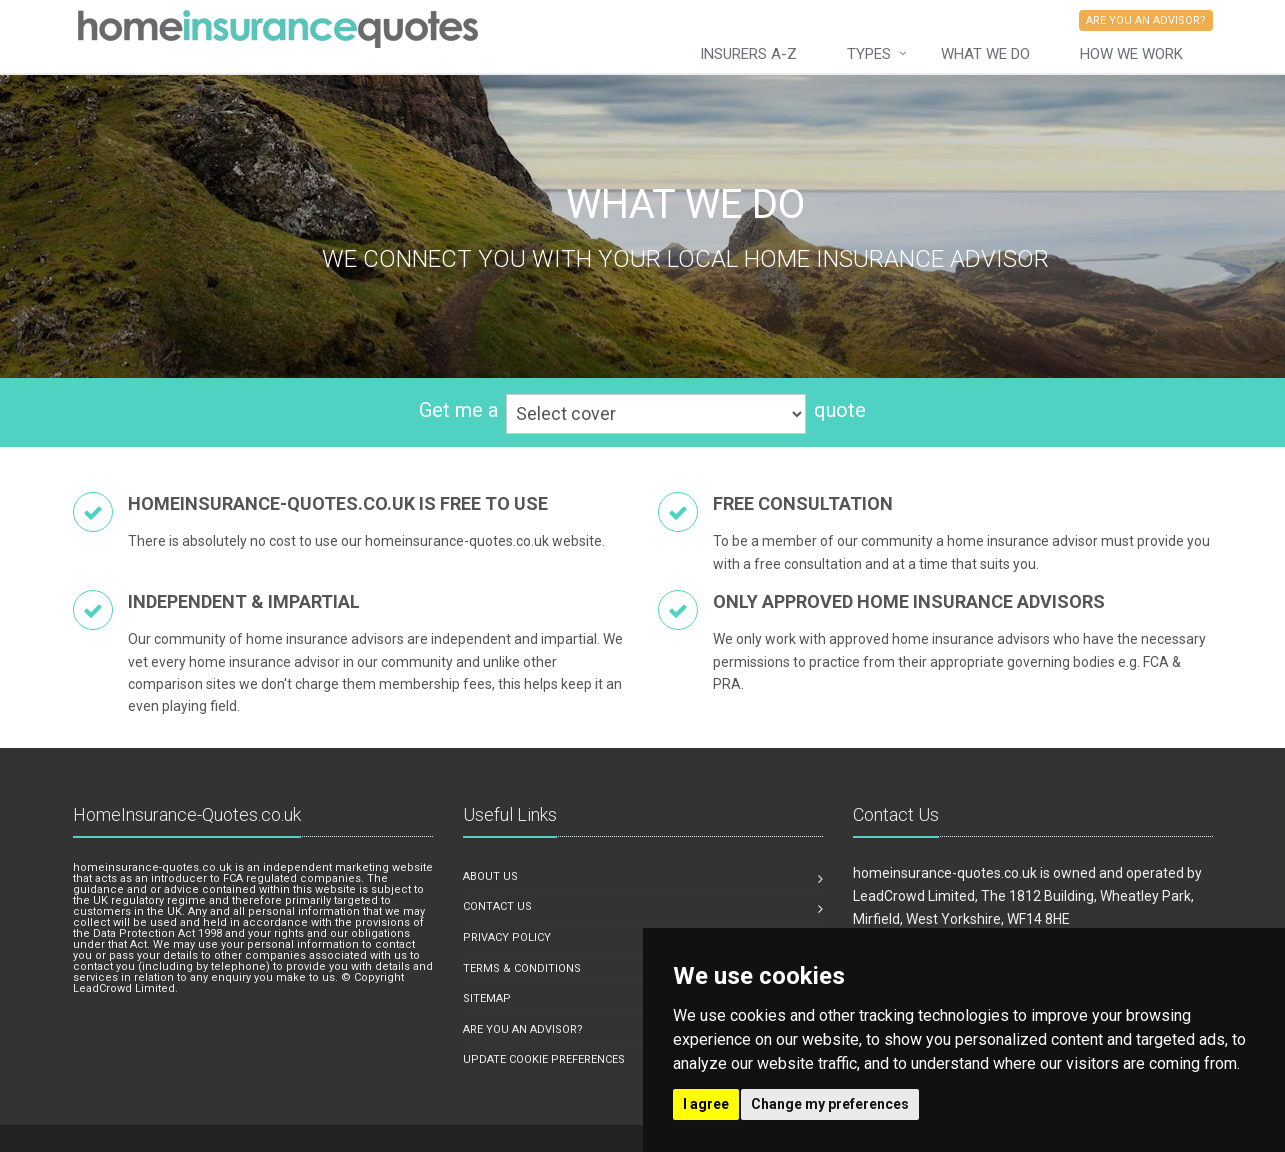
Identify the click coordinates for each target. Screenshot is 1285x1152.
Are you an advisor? (523, 1029)
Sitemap (487, 998)
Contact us (497, 906)
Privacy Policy (507, 937)
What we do (985, 54)
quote (840, 410)
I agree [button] (706, 1104)
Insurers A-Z (748, 54)
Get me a (458, 410)
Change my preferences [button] (830, 1104)
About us (490, 876)
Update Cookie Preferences (544, 1059)
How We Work (1131, 54)
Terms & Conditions (522, 968)
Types (869, 54)
